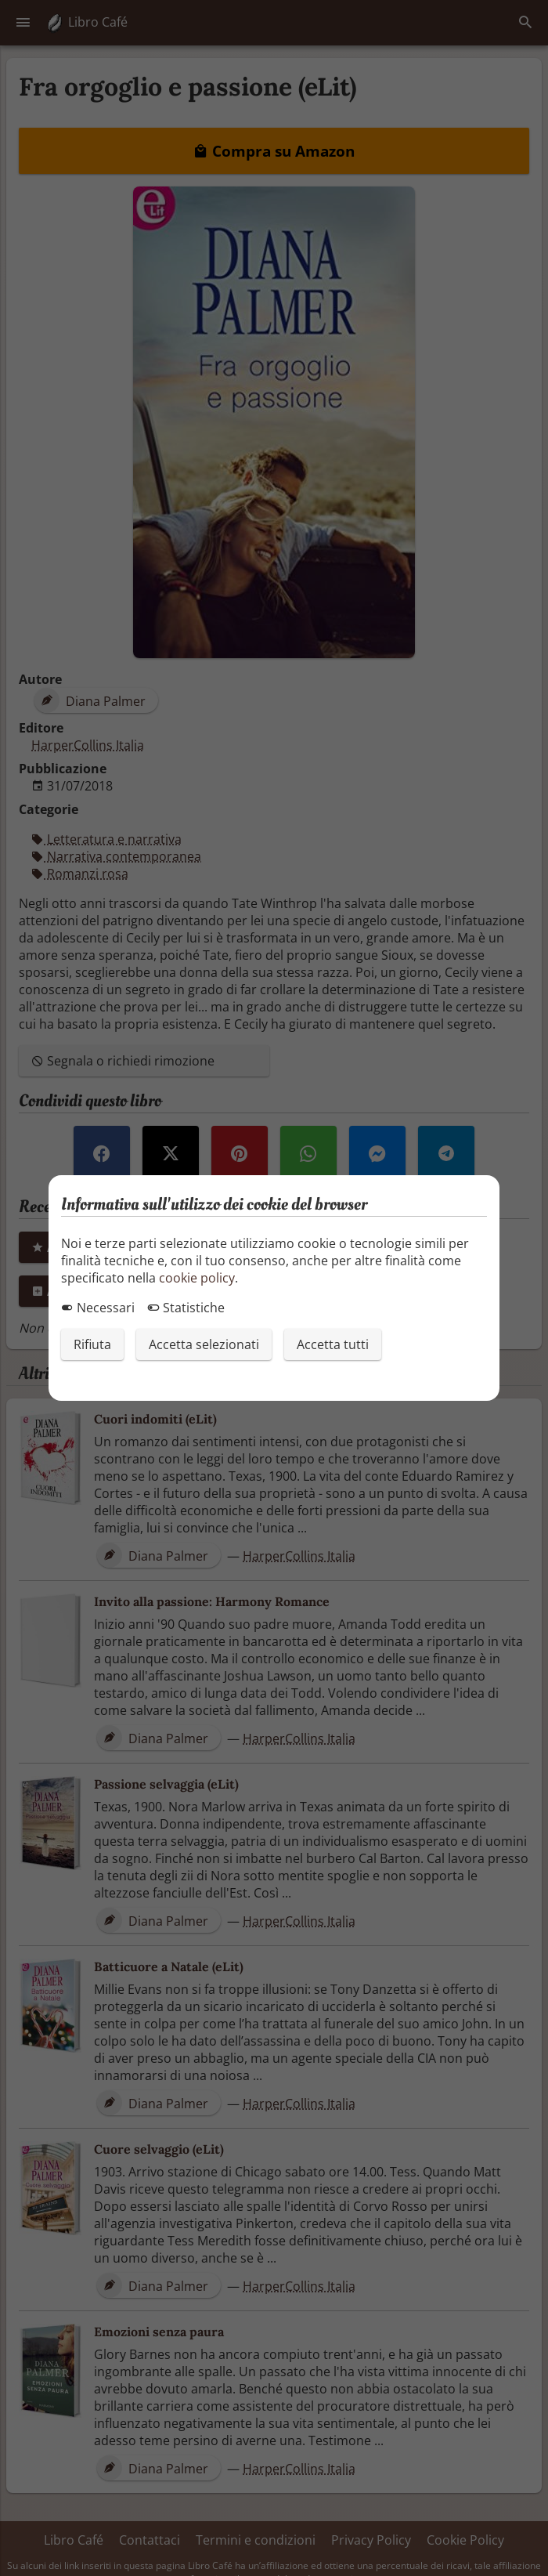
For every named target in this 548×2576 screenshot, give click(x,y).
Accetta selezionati (204, 1344)
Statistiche (186, 1307)
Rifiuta (92, 1344)
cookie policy (197, 1277)
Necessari (98, 1307)
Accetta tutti (333, 1344)
